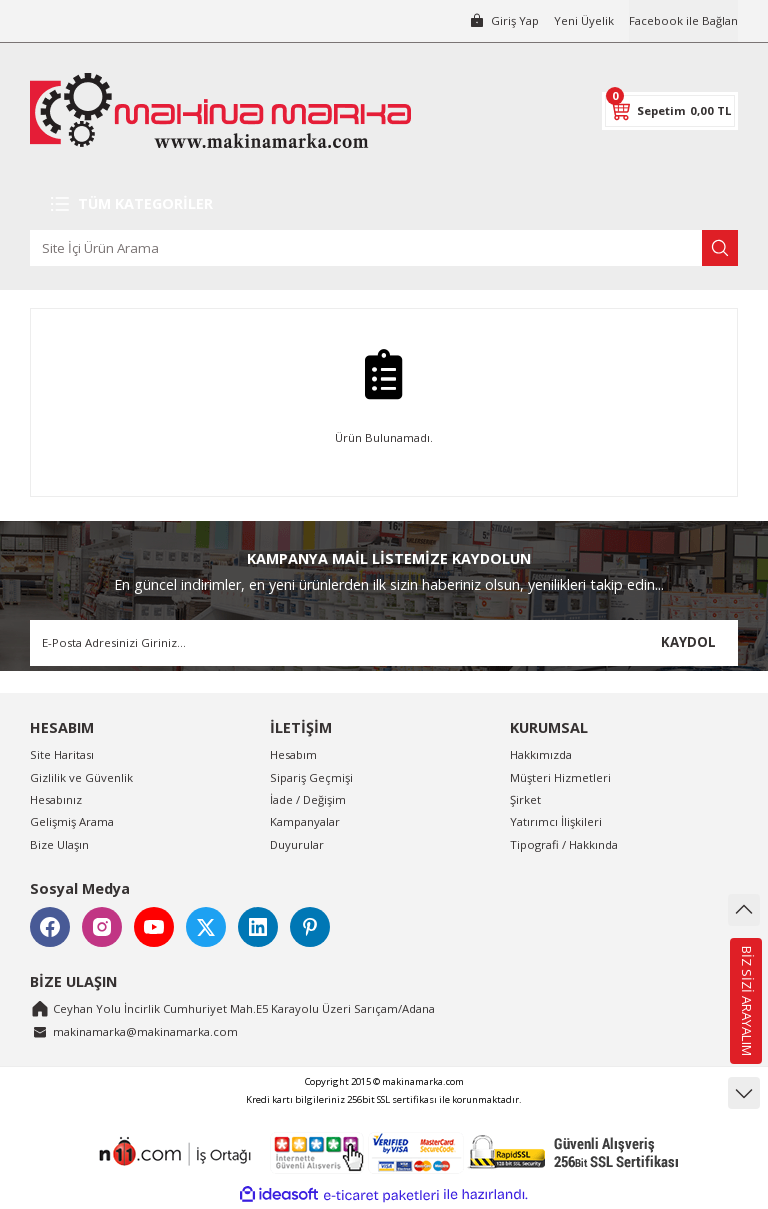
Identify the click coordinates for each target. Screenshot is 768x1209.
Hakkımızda (541, 754)
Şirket (525, 799)
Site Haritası (62, 754)
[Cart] (670, 111)
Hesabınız (56, 799)
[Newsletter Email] (384, 643)
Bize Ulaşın (59, 844)
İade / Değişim (308, 799)
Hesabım (293, 754)
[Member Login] (504, 21)
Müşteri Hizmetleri (560, 777)
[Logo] (220, 110)
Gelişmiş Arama (72, 821)
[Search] (384, 248)
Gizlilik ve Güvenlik (81, 777)
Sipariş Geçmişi (311, 777)
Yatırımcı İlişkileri (556, 821)
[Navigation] (384, 204)
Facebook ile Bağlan (683, 20)
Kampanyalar (305, 821)
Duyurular (297, 844)
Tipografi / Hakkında (564, 844)
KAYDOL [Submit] (688, 642)
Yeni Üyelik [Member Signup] (584, 20)
